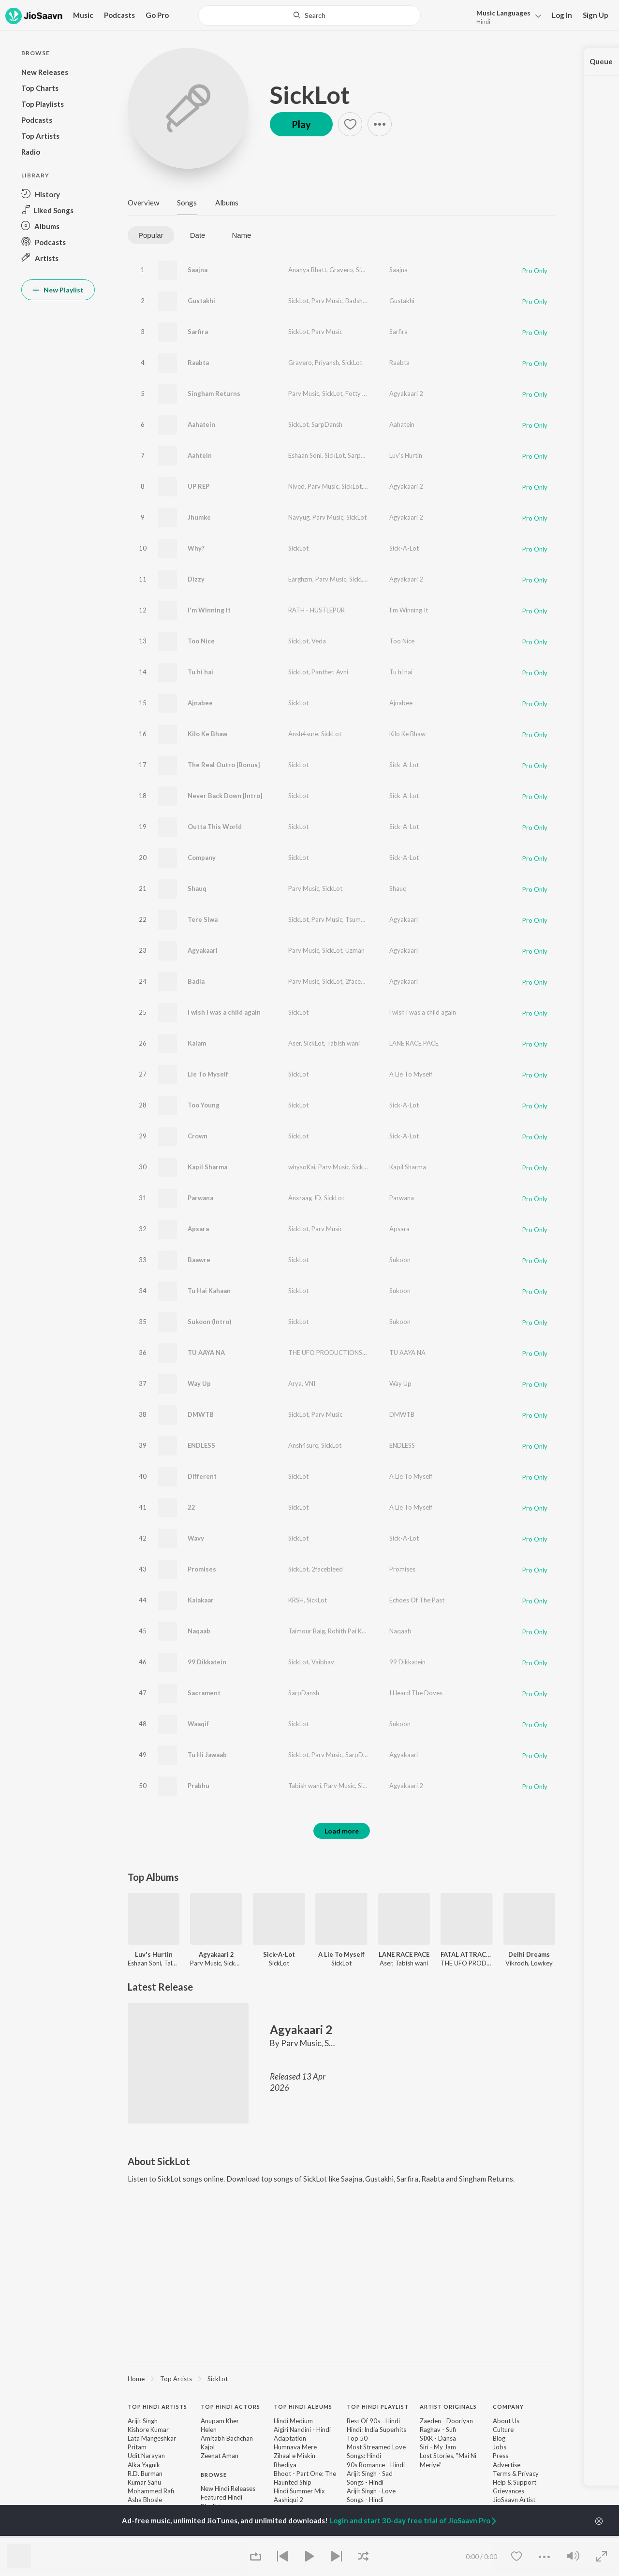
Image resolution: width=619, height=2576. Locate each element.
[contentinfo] (341, 2478)
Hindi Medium (293, 2421)
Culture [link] (503, 2429)
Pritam (137, 2447)
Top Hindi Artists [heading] (157, 2406)
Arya (295, 1383)
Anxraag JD (304, 1198)
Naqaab (199, 1631)
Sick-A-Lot (404, 548)
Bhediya (285, 2465)
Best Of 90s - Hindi (373, 2421)
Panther (322, 672)
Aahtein (200, 455)
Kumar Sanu (144, 2482)
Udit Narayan (146, 2456)
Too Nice (201, 641)
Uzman (355, 950)
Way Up (199, 1383)
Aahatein (201, 424)
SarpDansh (326, 424)
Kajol (208, 2447)
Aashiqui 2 (288, 2499)
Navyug (299, 517)
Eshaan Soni (305, 455)
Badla (196, 981)
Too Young (204, 1105)
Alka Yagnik (144, 2465)
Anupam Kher (220, 2421)
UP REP (198, 486)
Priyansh (327, 362)
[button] (506, 16)
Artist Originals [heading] (448, 2406)
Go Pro (157, 15)
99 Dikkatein (207, 1662)
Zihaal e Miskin (294, 2456)
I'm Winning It (209, 610)
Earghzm (300, 579)
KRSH (296, 1600)
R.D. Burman (145, 2473)
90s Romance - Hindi (376, 2465)
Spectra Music (384, 486)
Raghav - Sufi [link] (438, 2429)
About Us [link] (506, 2421)
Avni (342, 672)
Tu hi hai (200, 672)
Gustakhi (201, 301)
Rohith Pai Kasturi (353, 1631)
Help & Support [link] (514, 2482)
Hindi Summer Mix (299, 2491)
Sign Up (595, 15)
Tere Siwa (203, 919)
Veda (318, 641)
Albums (226, 202)
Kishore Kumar (148, 2429)
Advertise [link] (506, 2465)
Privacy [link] (528, 2473)
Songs (187, 202)
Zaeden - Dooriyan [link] (446, 2421)
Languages (503, 13)
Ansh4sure (303, 734)
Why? (196, 548)
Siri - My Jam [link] (438, 2447)
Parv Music (326, 301)
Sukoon (400, 1260)
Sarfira (198, 331)
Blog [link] (499, 2438)
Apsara (198, 1229)
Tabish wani (343, 1043)
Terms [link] (502, 2473)
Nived (296, 486)
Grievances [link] (508, 2491)
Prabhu (198, 1786)
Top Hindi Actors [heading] (230, 2406)
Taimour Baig (306, 1631)
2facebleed (361, 981)
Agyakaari (403, 919)
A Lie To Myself (410, 1074)
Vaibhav (322, 1662)
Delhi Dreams (529, 1954)
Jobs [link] (499, 2447)
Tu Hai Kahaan (209, 1291)
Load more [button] (341, 1831)
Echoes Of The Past (416, 1600)
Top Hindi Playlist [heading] (378, 2406)
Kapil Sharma (207, 1167)
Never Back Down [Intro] (225, 796)
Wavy (196, 1538)
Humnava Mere (295, 2447)
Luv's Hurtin (405, 455)
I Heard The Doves (415, 1693)
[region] (341, 2378)
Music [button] (83, 15)
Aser (294, 1043)
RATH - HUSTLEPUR (316, 610)
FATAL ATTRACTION (466, 1954)
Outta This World (215, 826)
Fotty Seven (362, 393)
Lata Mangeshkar (152, 2438)
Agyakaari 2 (406, 393)
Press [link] (500, 2456)
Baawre (199, 1260)
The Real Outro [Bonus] (224, 765)
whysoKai (301, 1167)
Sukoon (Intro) (209, 1321)
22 (191, 1507)
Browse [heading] (214, 2475)
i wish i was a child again (224, 1012)
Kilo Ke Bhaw (207, 734)
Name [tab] (241, 235)
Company (202, 857)
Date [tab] (198, 235)
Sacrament (204, 1693)
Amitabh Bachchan (227, 2438)
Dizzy (196, 579)
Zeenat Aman (219, 2456)
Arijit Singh (143, 2421)
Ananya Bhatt (307, 270)
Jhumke (199, 517)
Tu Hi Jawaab (207, 1755)
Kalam (197, 1043)
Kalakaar (201, 1600)
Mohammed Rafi (151, 2491)
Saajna (197, 270)
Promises (202, 1569)
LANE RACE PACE (414, 1043)
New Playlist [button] (58, 290)
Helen (209, 2429)
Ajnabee (200, 703)
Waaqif (198, 1724)
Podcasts (119, 15)
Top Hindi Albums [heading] (303, 2406)
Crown (197, 1136)
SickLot (310, 94)
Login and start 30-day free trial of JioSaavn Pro (413, 2520)
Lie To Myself (208, 1074)
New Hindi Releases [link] (228, 2488)
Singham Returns (214, 393)
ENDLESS (201, 1445)
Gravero (341, 270)
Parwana (200, 1198)
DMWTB (201, 1414)
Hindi (483, 21)
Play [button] (301, 124)
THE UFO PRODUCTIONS (325, 1352)
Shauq (197, 888)
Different (202, 1476)
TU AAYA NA (206, 1352)
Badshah (357, 301)
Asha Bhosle (145, 2499)
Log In (562, 15)
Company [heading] (508, 2406)
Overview (143, 202)
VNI (310, 1383)
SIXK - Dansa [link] (438, 2438)
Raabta (198, 362)
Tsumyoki (359, 919)
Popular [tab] (150, 235)
